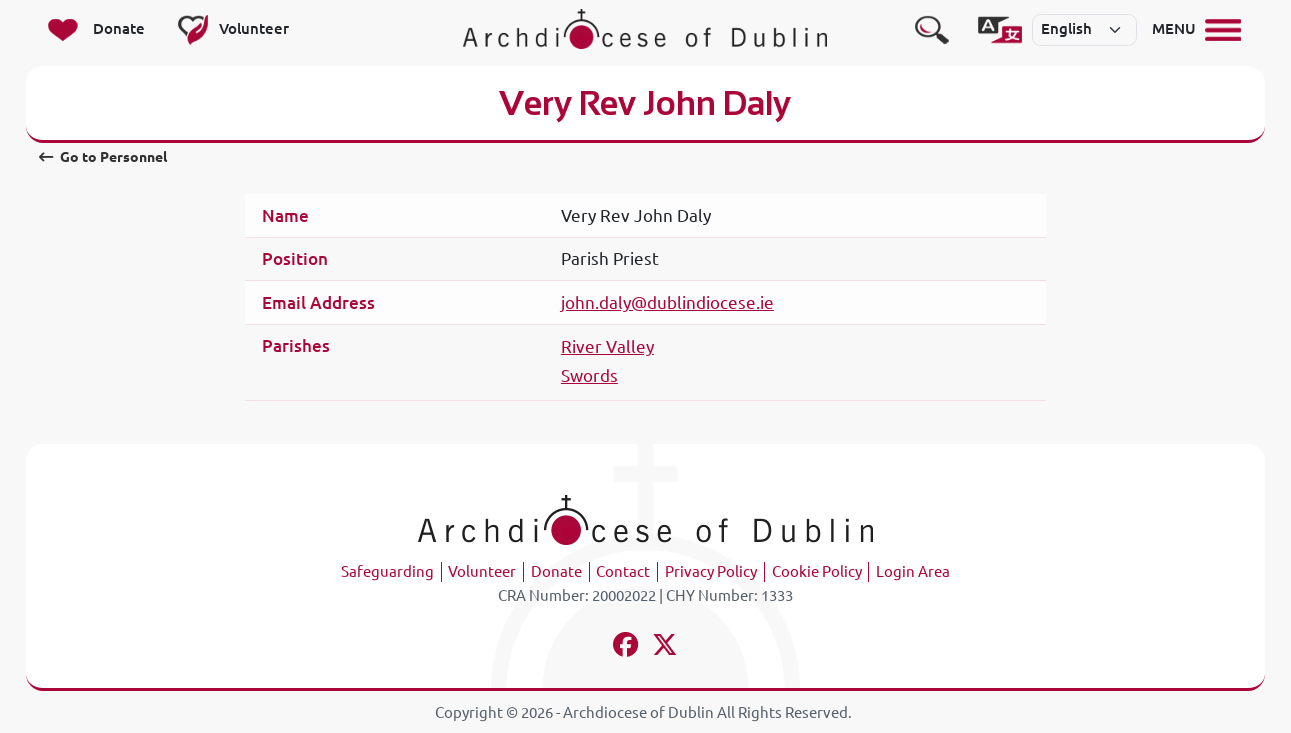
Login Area (913, 571)
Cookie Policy (817, 571)
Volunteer (482, 571)
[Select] (1085, 30)
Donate (556, 571)
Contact (623, 571)
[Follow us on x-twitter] (664, 647)
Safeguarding (387, 571)
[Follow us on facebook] (626, 647)
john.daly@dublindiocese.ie (667, 302)
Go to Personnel (103, 157)
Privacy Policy (711, 571)
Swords (589, 375)
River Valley (607, 346)
